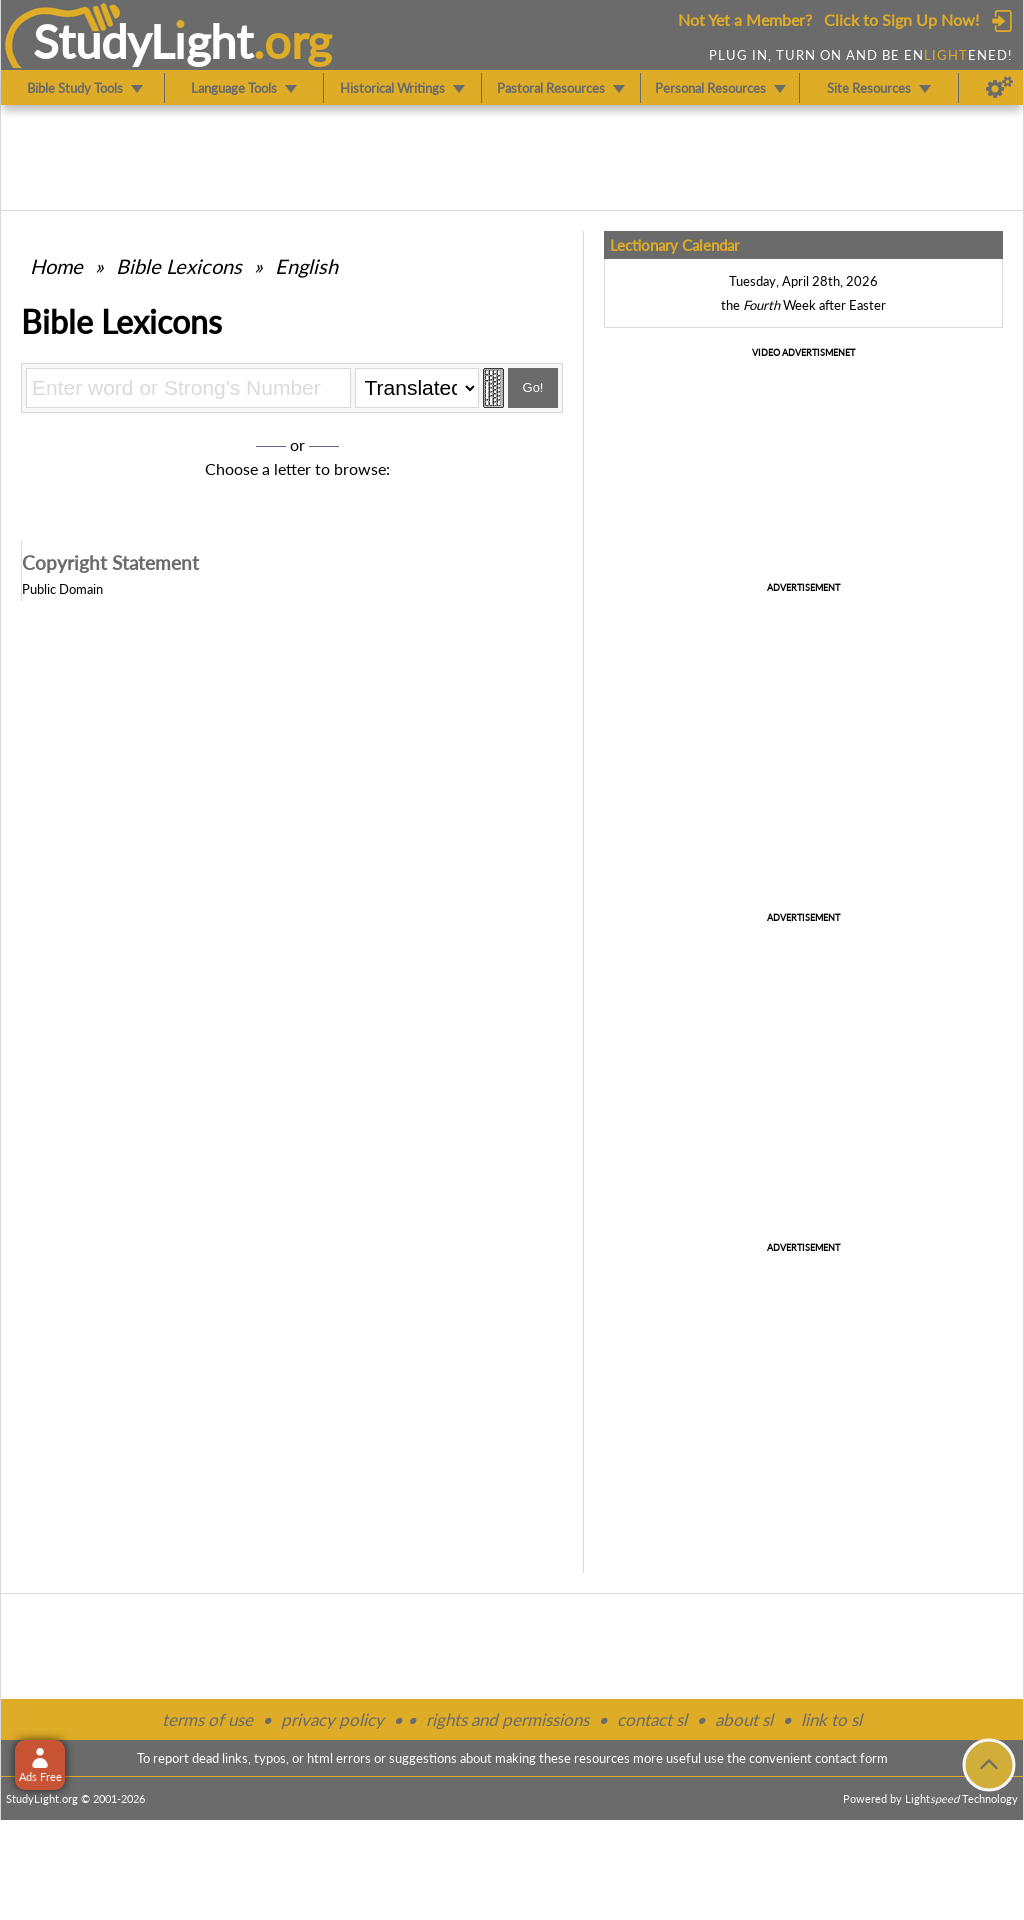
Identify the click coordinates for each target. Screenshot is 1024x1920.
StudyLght (143, 41)
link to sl (831, 1719)
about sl (744, 1719)
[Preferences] (999, 88)
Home (56, 266)
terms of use (207, 1719)
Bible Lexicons (179, 266)
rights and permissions (507, 1719)
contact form (851, 1758)
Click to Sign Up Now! (901, 19)
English (306, 266)
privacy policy (332, 1719)
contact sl (652, 1719)
